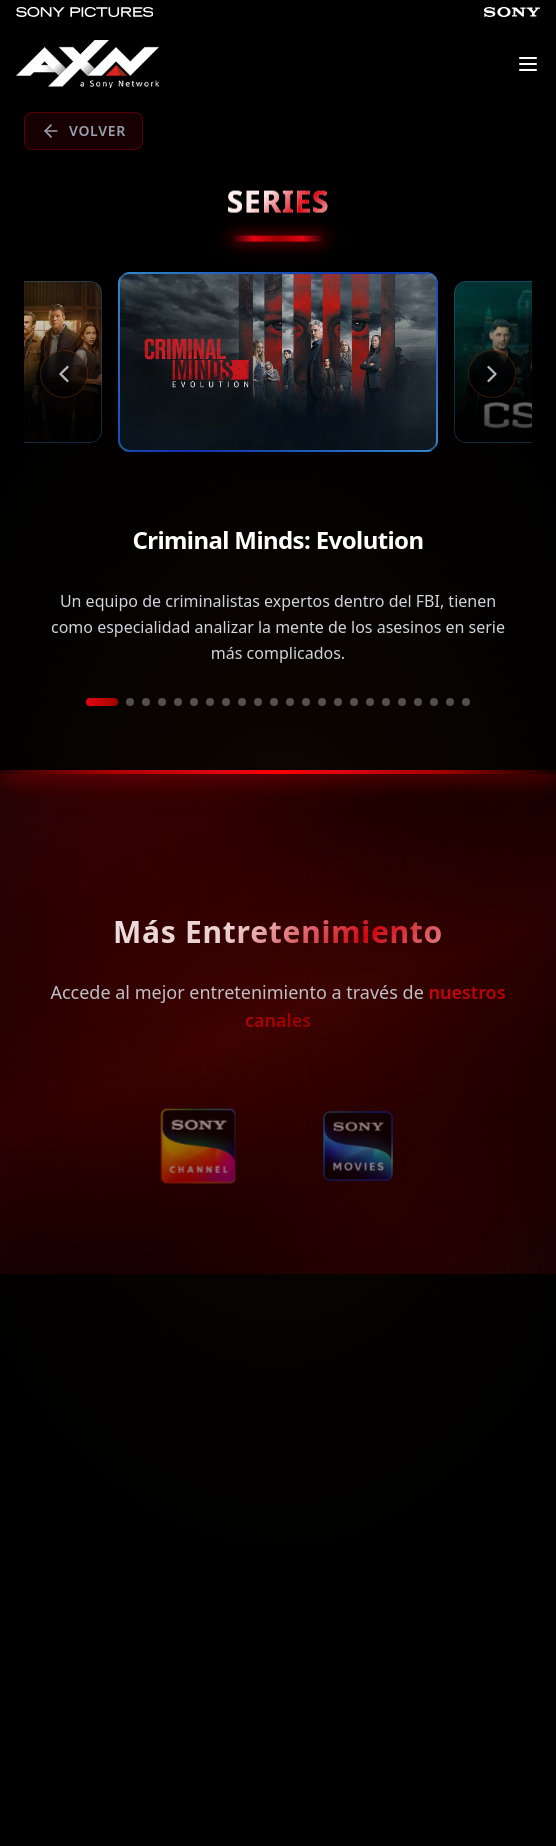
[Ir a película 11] (274, 702)
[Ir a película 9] (242, 702)
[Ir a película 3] (146, 702)
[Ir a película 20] (418, 702)
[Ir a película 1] (102, 702)
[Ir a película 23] (466, 702)
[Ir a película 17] (370, 702)
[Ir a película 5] (178, 702)
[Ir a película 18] (386, 702)
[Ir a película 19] (402, 702)
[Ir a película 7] (210, 702)
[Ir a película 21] (434, 702)
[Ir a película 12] (290, 702)
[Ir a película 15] (338, 702)
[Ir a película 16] (354, 702)
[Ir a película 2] (130, 702)
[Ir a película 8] (226, 702)
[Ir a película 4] (162, 702)
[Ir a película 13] (306, 702)
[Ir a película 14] (322, 702)
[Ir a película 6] (194, 702)
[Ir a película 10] (258, 702)
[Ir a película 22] (450, 702)
